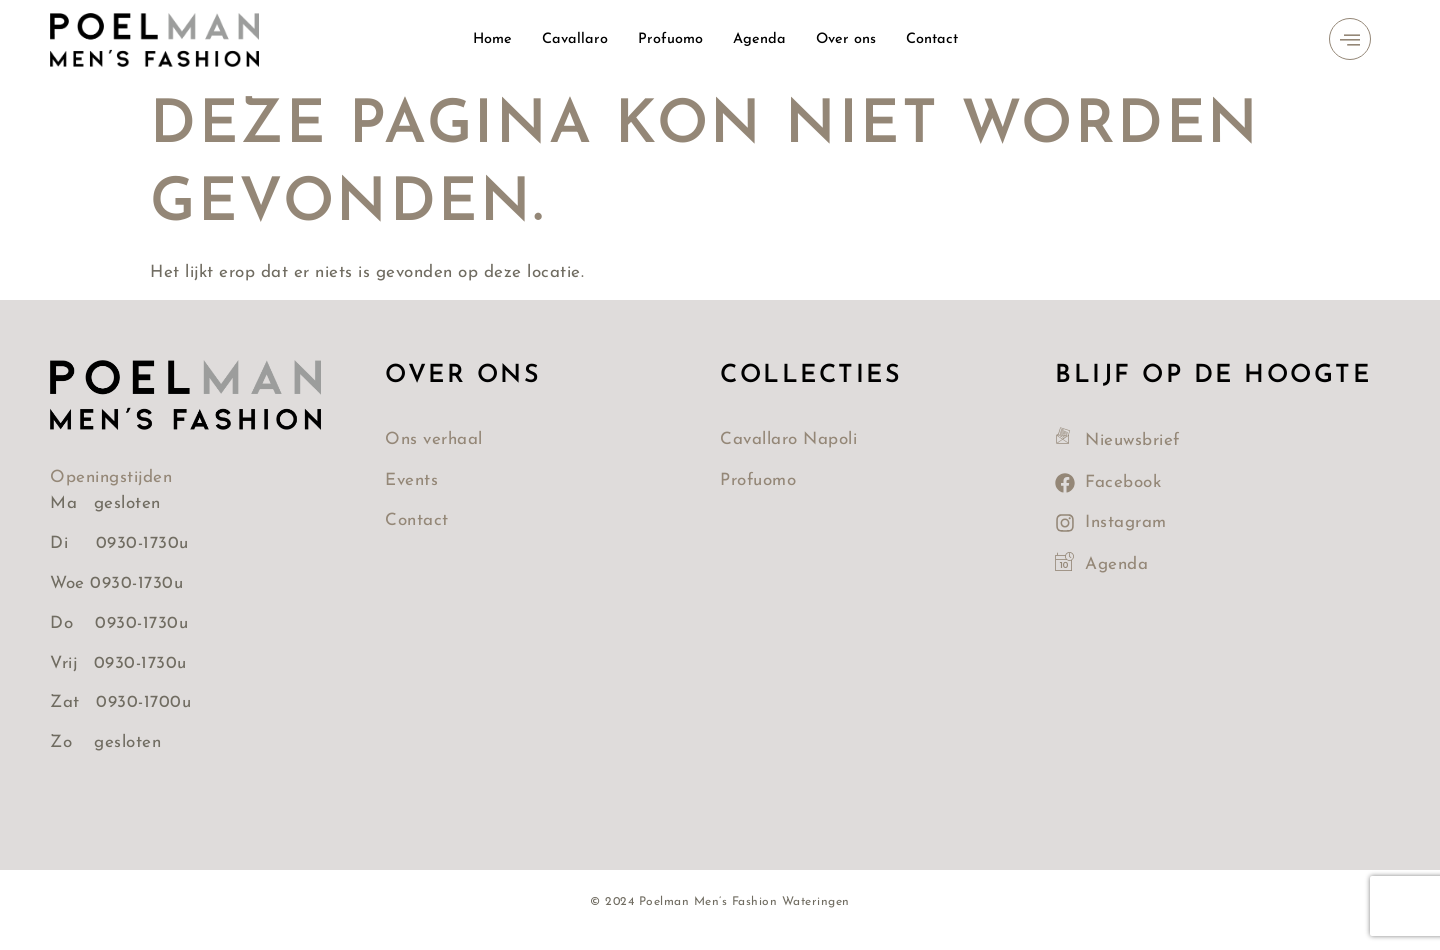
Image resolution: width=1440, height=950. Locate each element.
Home (490, 39)
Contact (936, 39)
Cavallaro (574, 39)
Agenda (761, 39)
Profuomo (671, 39)
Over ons (849, 39)
